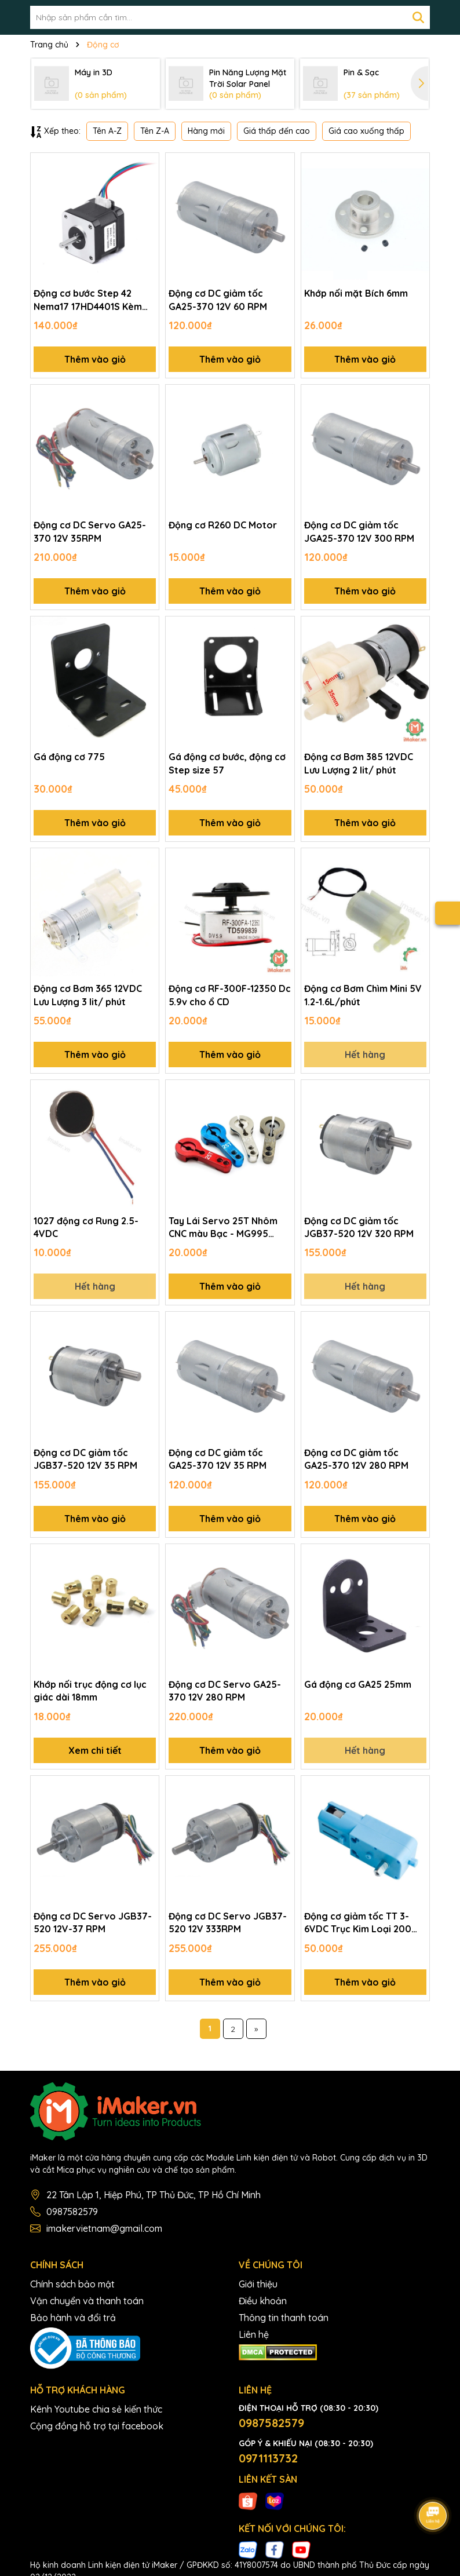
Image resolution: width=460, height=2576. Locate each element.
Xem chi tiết (95, 1750)
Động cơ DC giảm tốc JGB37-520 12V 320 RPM (359, 1227)
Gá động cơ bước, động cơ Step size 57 (227, 763)
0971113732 (268, 2458)
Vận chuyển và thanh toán (87, 2301)
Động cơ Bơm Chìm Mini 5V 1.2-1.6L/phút (363, 995)
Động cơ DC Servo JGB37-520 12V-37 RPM (93, 1922)
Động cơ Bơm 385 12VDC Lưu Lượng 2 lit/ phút (358, 763)
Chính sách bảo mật (72, 2284)
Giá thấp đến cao (276, 131)
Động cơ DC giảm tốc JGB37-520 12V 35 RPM (85, 1459)
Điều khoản (263, 2301)
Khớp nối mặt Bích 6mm (356, 293)
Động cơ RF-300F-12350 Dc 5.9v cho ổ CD (230, 995)
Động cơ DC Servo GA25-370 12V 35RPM (90, 531)
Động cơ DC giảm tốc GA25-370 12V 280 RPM (356, 1459)
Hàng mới (206, 131)
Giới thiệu (258, 2284)
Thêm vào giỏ (95, 359)
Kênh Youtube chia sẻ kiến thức (96, 2409)
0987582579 (72, 2211)
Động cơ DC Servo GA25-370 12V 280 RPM (225, 1691)
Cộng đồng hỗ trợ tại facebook (96, 2426)
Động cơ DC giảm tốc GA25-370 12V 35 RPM (217, 1459)
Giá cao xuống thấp (366, 131)
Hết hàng (365, 1054)
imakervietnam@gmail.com (104, 2228)
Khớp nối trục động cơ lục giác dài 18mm (90, 1691)
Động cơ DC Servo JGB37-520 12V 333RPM (228, 1922)
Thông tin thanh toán (283, 2317)
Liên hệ (254, 2334)
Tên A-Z (107, 131)
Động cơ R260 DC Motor (223, 525)
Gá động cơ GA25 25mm (357, 1684)
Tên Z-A (154, 131)
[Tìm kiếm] (418, 17)
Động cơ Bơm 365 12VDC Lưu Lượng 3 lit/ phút (88, 995)
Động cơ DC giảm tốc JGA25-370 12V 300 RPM (359, 531)
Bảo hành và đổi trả (73, 2317)
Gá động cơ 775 (69, 756)
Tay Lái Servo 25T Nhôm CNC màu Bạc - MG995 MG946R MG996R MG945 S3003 (224, 1227)
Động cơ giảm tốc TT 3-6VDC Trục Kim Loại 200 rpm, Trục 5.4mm (357, 1923)
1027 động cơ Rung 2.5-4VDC (86, 1227)
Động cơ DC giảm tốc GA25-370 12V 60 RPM (218, 299)
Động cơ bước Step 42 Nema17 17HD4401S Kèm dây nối (88, 300)
